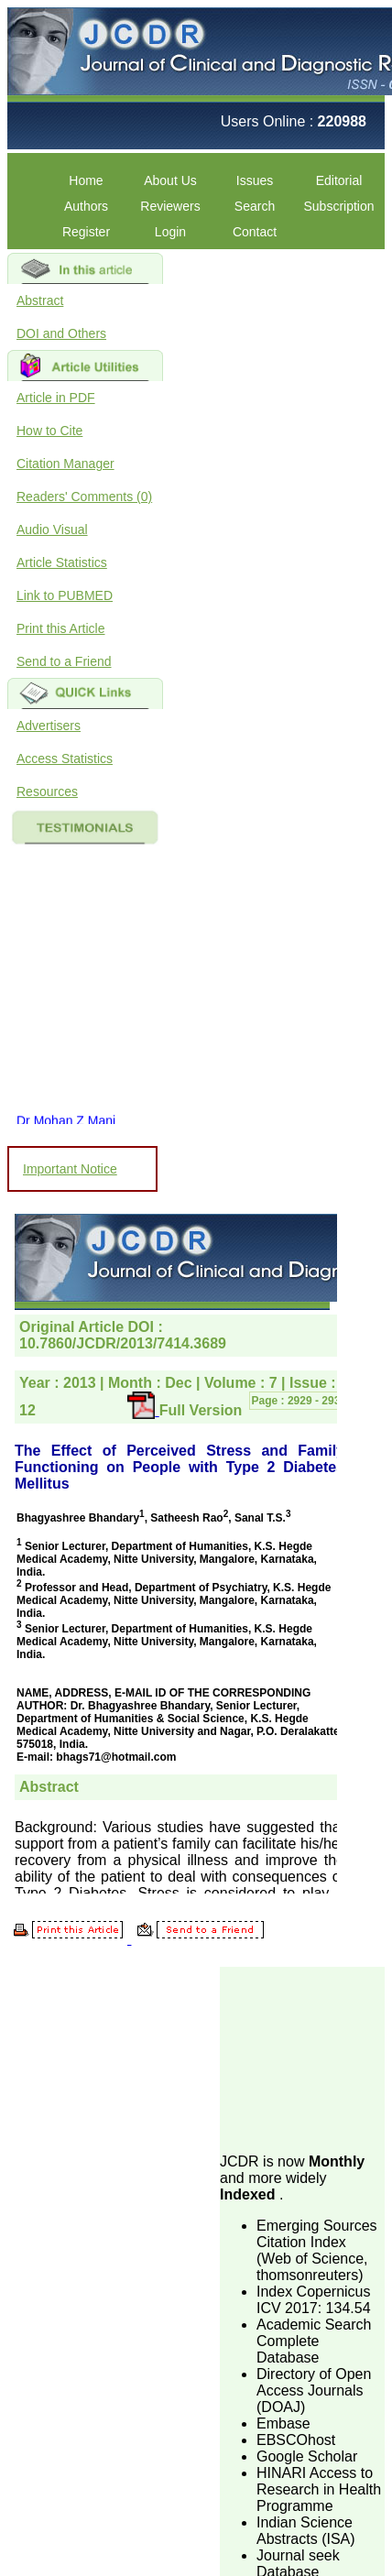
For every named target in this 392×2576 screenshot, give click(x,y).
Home (86, 180)
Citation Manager (65, 463)
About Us (170, 180)
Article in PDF (55, 397)
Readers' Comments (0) (84, 496)
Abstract (39, 300)
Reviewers (170, 206)
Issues (254, 180)
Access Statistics (64, 758)
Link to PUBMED (64, 595)
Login (170, 231)
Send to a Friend (64, 661)
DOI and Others (61, 333)
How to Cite (49, 430)
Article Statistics (61, 562)
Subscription (338, 206)
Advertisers (48, 725)
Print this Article (60, 628)
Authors (86, 206)
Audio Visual (52, 529)
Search (254, 206)
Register (86, 231)
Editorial (339, 180)
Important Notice (70, 1169)
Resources (47, 791)
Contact (255, 231)
